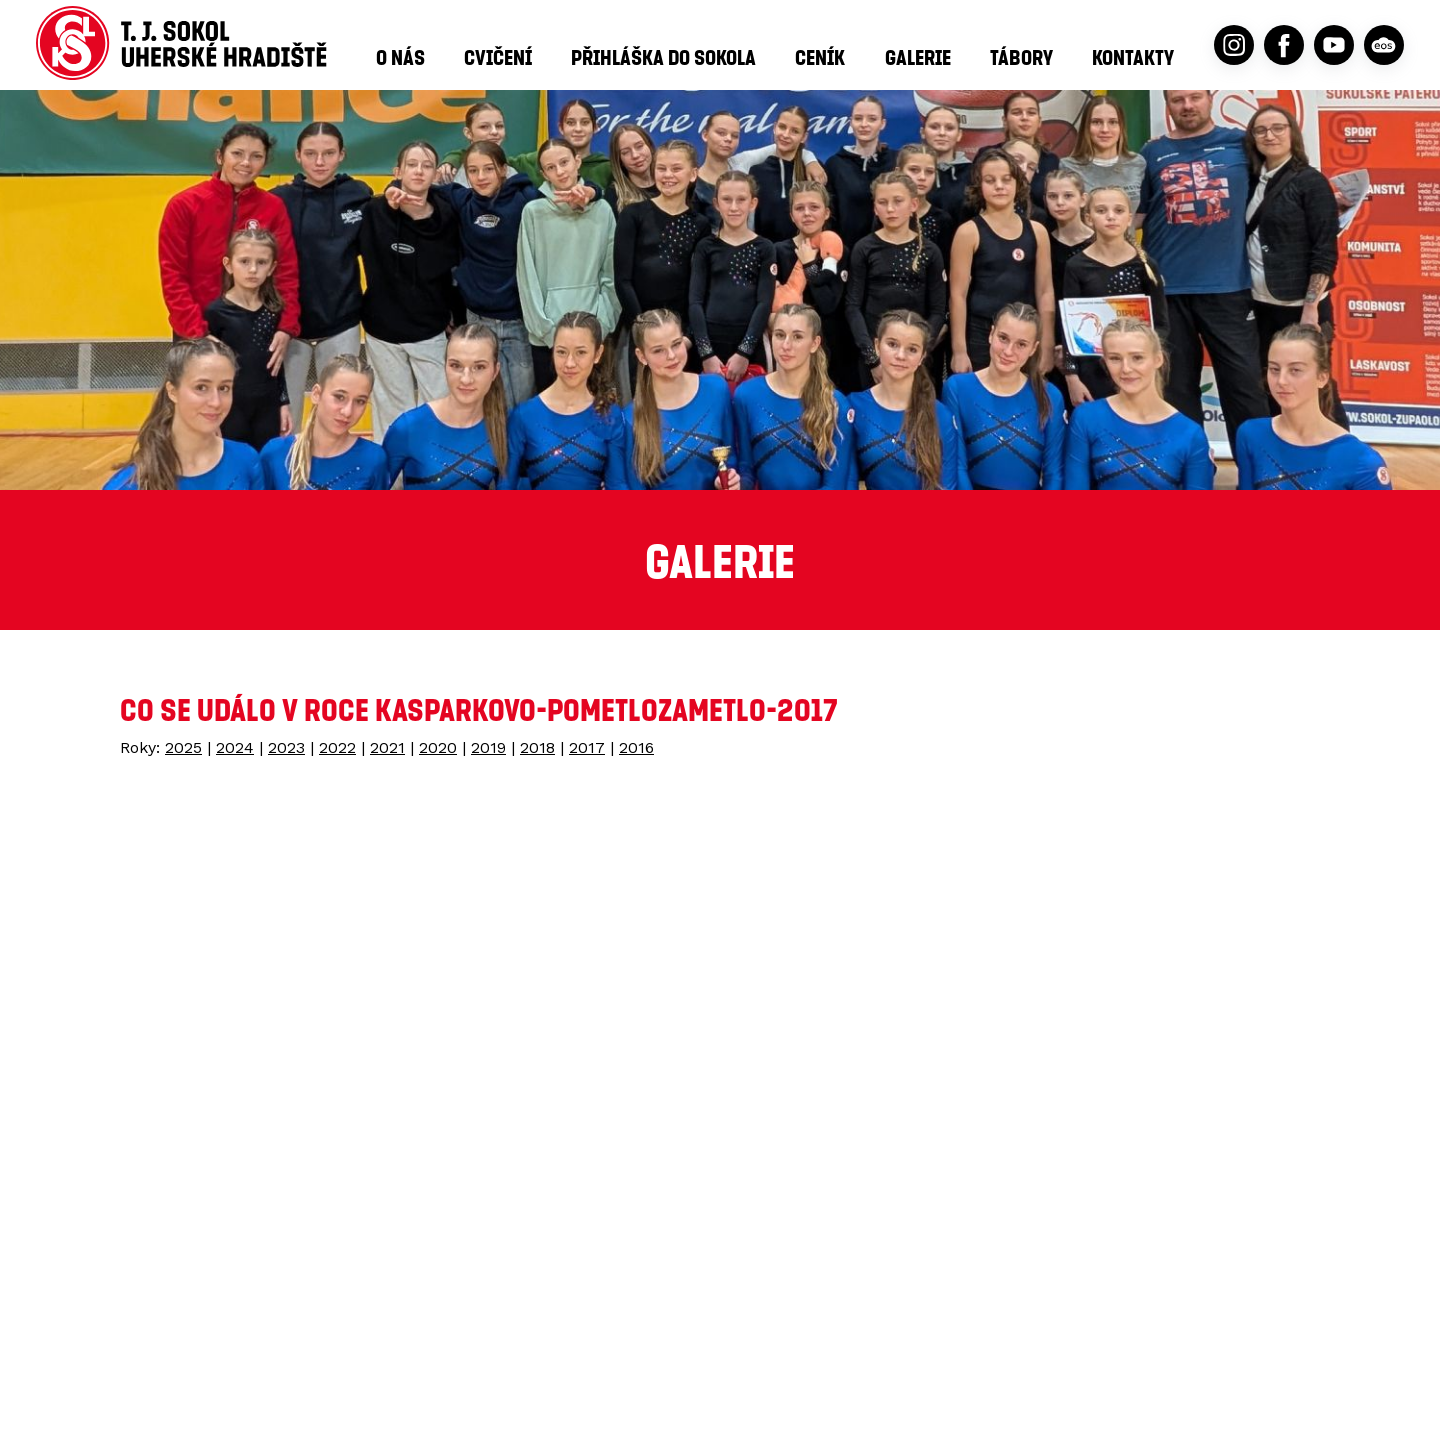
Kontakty (1133, 57)
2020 (438, 747)
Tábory (1021, 57)
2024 (235, 747)
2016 (636, 747)
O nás (400, 57)
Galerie (918, 57)
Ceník (820, 57)
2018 (537, 747)
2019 (488, 747)
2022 (337, 747)
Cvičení (498, 57)
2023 (286, 747)
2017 (587, 747)
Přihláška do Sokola (663, 57)
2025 (183, 747)
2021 (387, 747)
